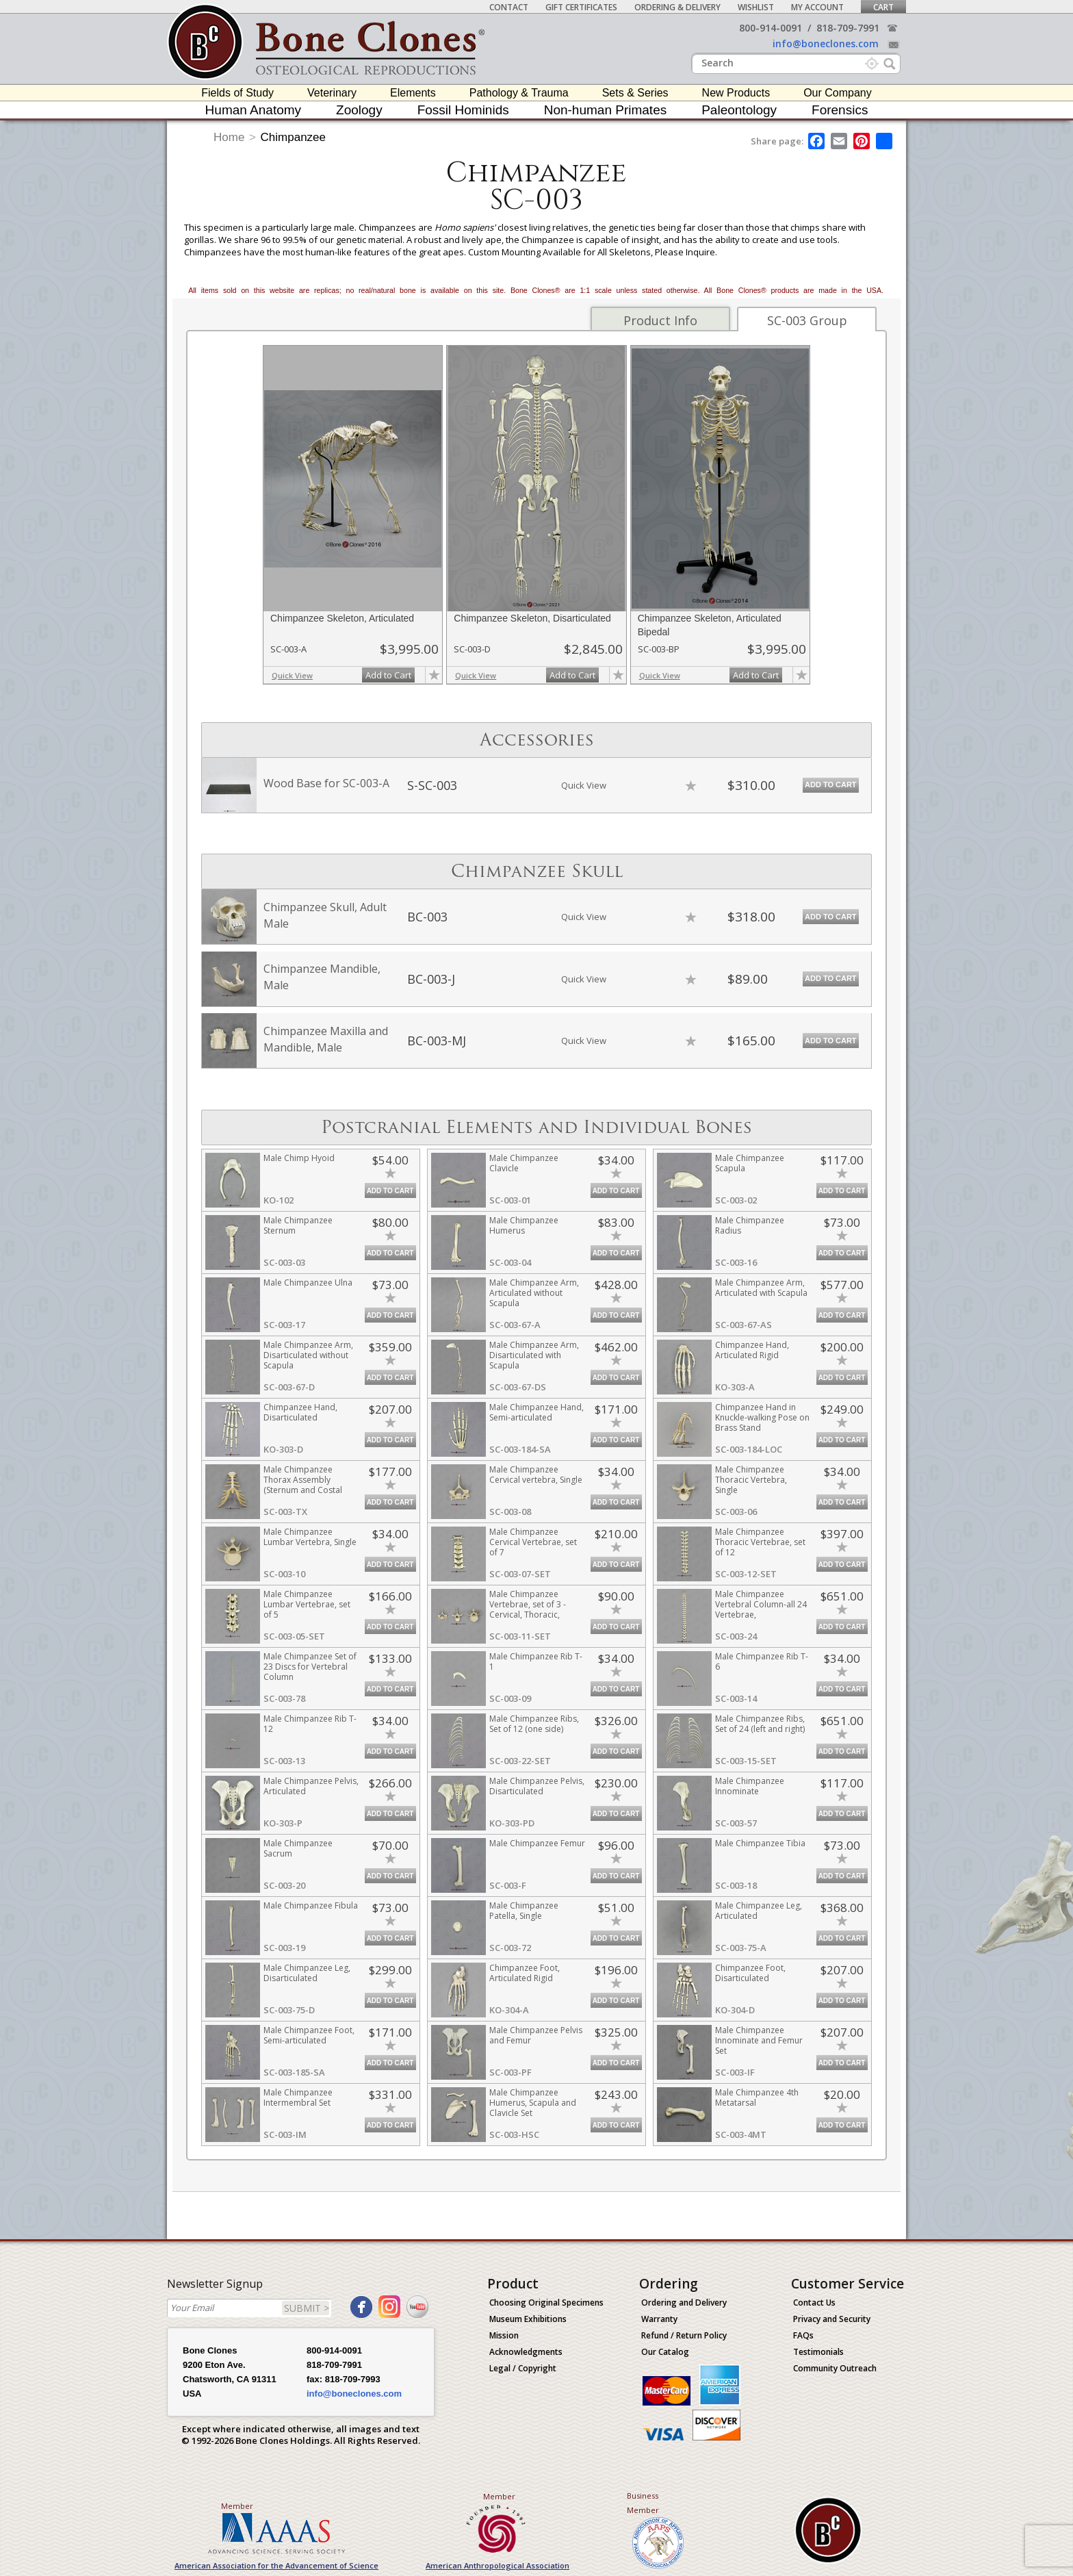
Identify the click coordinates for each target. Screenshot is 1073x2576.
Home (229, 137)
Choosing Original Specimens (546, 2302)
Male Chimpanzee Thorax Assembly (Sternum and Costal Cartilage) (302, 1485)
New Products (736, 93)
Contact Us (814, 2302)
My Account (817, 7)
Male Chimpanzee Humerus (523, 1225)
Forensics (840, 110)
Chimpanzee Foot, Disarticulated (750, 1973)
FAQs (803, 2335)
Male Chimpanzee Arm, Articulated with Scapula (761, 1288)
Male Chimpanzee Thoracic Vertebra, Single (751, 1480)
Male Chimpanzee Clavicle (523, 1163)
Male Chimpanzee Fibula (310, 1905)
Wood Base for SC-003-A (326, 783)
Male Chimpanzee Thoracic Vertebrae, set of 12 (760, 1542)
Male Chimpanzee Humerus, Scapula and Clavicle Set (532, 2103)
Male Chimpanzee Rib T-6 (761, 1661)
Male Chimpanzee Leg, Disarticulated (306, 1973)
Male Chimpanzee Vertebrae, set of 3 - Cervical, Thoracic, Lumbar (527, 1609)
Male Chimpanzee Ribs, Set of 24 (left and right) (760, 1724)
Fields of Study (237, 93)
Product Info (660, 320)
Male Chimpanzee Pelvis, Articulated (311, 1786)
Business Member (643, 2502)
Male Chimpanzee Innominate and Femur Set (759, 2040)
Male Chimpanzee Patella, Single (523, 1911)
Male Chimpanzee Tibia (760, 1843)
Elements (413, 93)
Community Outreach (835, 2368)
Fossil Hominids (463, 110)
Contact (508, 7)
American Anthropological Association (497, 2565)
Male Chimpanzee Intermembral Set (298, 2097)
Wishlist (756, 7)
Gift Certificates (581, 7)
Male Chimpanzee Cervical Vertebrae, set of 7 (533, 1542)
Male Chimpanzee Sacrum (298, 1848)
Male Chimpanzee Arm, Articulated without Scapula (534, 1293)
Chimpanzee (293, 137)
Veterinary (332, 93)
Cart (883, 7)
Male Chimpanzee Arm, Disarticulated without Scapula (308, 1355)
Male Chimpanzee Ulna (307, 1282)
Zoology (359, 110)
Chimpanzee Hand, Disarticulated (300, 1412)
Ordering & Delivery (677, 7)
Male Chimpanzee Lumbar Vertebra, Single (310, 1537)
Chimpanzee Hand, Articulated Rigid (752, 1350)
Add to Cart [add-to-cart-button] (388, 675)
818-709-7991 (847, 27)
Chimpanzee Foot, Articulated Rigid (524, 1973)
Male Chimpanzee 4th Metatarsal (757, 2097)
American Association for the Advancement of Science (276, 2565)
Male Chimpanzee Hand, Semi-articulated (536, 1412)
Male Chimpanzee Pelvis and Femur (535, 2035)
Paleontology (739, 110)
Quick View (292, 675)
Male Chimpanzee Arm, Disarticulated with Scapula (534, 1355)
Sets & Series (635, 93)
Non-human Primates (605, 110)
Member (237, 2506)
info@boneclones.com (826, 43)
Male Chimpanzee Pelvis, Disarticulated (536, 1786)
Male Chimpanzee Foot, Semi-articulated (308, 2035)
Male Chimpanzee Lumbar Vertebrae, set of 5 (306, 1604)
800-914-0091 (770, 27)
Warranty (659, 2319)
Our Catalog (665, 2352)
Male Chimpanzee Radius (749, 1225)
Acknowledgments (526, 2352)
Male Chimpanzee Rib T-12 (310, 1724)
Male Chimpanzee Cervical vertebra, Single (535, 1474)
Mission (504, 2335)
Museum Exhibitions (528, 2319)
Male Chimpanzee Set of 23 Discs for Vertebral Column (310, 1666)
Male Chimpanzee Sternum (298, 1225)
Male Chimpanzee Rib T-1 (535, 1661)
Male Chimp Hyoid (299, 1158)
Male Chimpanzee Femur (537, 1843)
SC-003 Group (807, 320)
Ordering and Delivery (684, 2302)
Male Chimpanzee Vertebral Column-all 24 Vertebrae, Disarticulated (761, 1609)
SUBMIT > (306, 2307)
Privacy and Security (831, 2319)
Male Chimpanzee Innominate (749, 1786)
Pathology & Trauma (519, 93)
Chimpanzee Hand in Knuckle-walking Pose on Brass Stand (762, 1417)
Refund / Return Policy (684, 2335)
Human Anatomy (253, 110)
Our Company (837, 93)
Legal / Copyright (522, 2368)
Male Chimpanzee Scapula (749, 1163)
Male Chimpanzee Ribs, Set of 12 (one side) (534, 1724)
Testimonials (818, 2352)
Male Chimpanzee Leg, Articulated (758, 1911)
